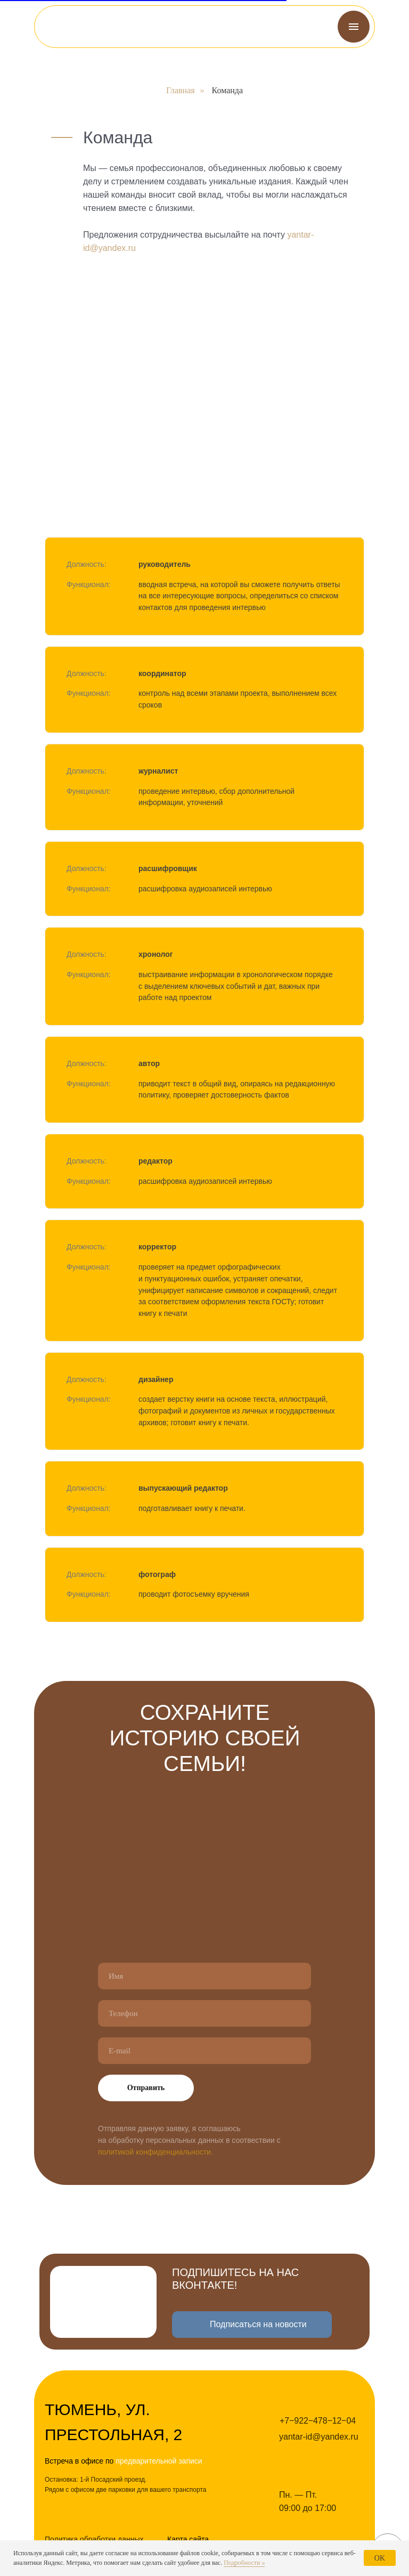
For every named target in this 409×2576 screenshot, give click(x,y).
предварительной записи (159, 2461)
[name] (204, 1976)
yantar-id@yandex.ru (318, 2436)
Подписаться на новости (258, 2324)
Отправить (146, 2088)
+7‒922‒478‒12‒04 (318, 2420)
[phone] (204, 2013)
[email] (204, 2050)
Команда (227, 90)
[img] (70, 27)
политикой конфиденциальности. (155, 2152)
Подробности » (244, 2562)
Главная (180, 90)
